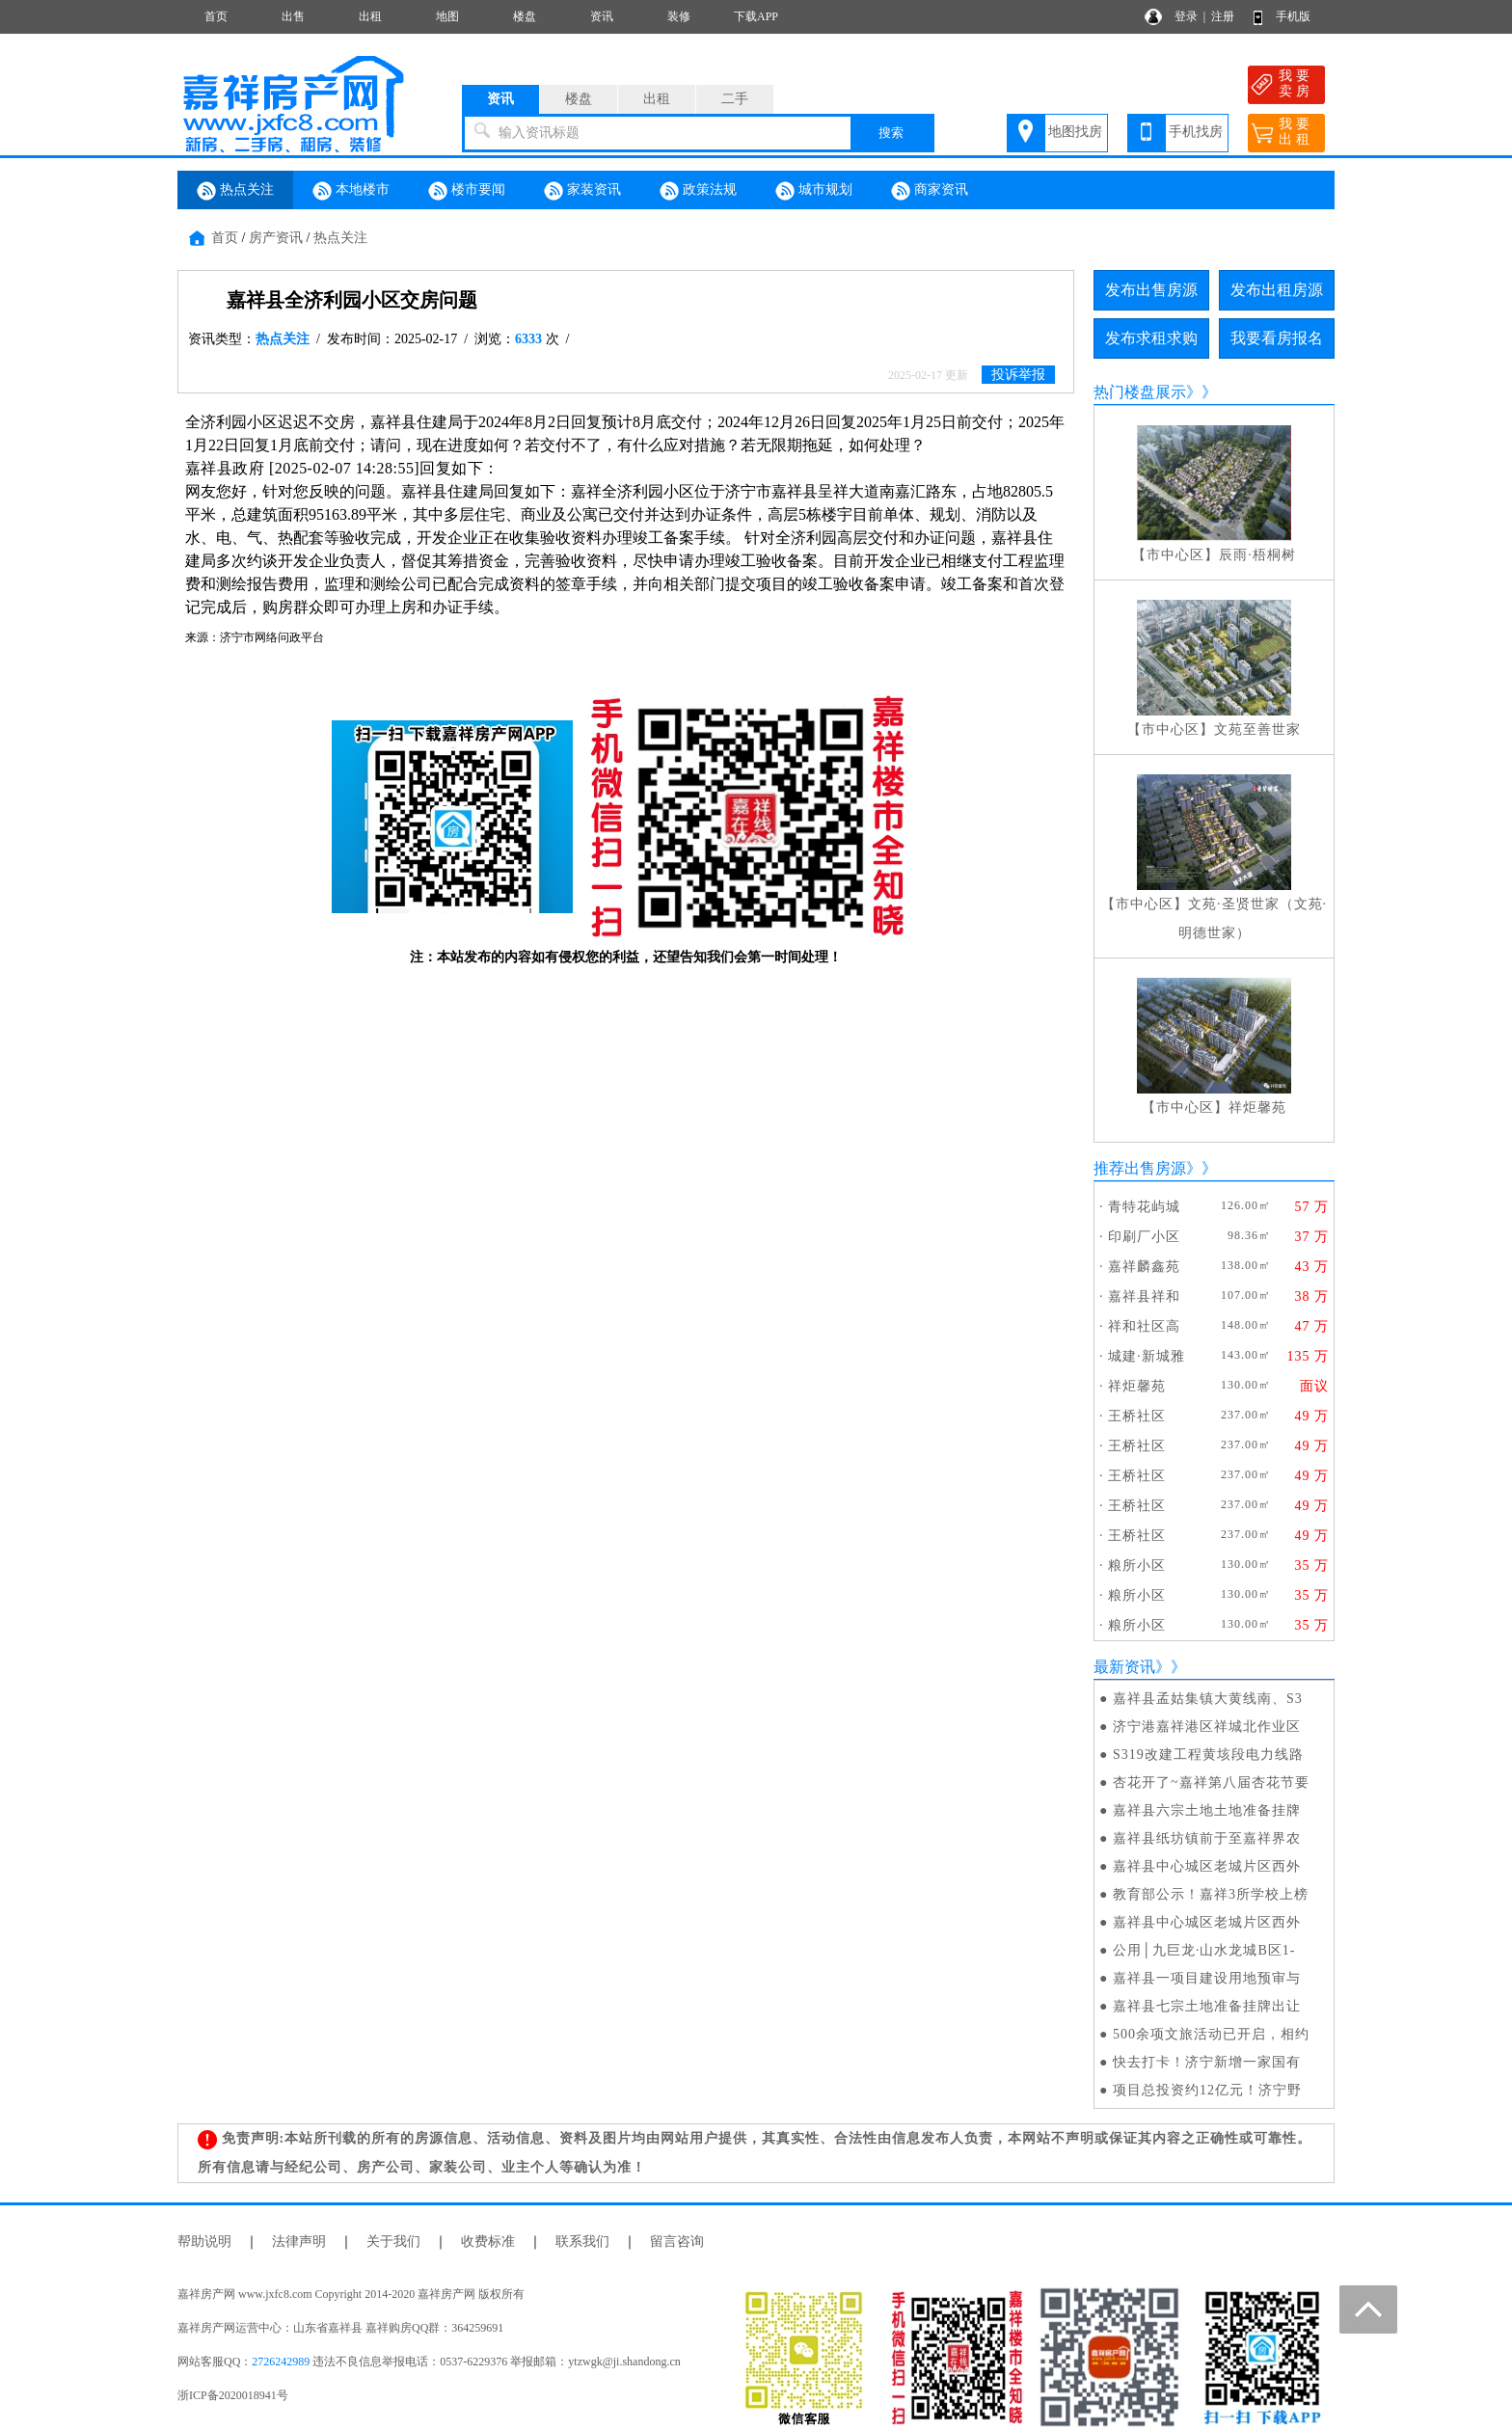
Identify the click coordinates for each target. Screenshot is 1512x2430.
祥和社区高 (1144, 1326)
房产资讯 (276, 237)
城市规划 (813, 191)
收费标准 (488, 2241)
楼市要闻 (466, 191)
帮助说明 (204, 2241)
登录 (1186, 16)
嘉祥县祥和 (1144, 1296)
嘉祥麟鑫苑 (1144, 1266)
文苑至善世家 (1257, 729)
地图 (447, 16)
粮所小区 (1137, 1565)
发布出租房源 (1276, 290)
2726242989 (281, 2361)
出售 (293, 16)
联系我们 (582, 2241)
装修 (678, 16)
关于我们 (393, 2241)
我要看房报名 (1276, 338)
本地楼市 (351, 191)
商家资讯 (929, 191)
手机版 (1293, 16)
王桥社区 (1137, 1416)
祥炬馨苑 (1257, 1107)
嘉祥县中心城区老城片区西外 (1207, 1866)
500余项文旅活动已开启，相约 (1211, 2034)
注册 (1222, 16)
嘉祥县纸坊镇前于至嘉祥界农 (1207, 1838)
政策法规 (698, 191)
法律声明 (299, 2241)
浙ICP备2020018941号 (232, 2395)
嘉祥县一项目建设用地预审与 (1207, 1978)
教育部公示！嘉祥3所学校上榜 (1211, 1894)
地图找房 (1075, 131)
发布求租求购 (1151, 338)
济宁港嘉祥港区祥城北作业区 (1207, 1726)
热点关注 (235, 191)
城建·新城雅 (1146, 1356)
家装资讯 (582, 191)
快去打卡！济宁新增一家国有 (1207, 2062)
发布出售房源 (1151, 290)
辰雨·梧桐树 (1257, 555)
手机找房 (1196, 131)
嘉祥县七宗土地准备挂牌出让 (1207, 2006)
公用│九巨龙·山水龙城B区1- (1204, 1950)
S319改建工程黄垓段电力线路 (1208, 1754)
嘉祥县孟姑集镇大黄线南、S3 (1208, 1698)
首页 (216, 16)
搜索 (891, 132)
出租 (370, 16)
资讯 (601, 16)
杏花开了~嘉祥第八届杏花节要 (1211, 1782)
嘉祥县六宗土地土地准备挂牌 (1207, 1810)
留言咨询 (677, 2241)
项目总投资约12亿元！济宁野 (1207, 2090)
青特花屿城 (1144, 1207)
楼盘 (524, 16)
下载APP (756, 16)
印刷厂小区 (1144, 1236)
